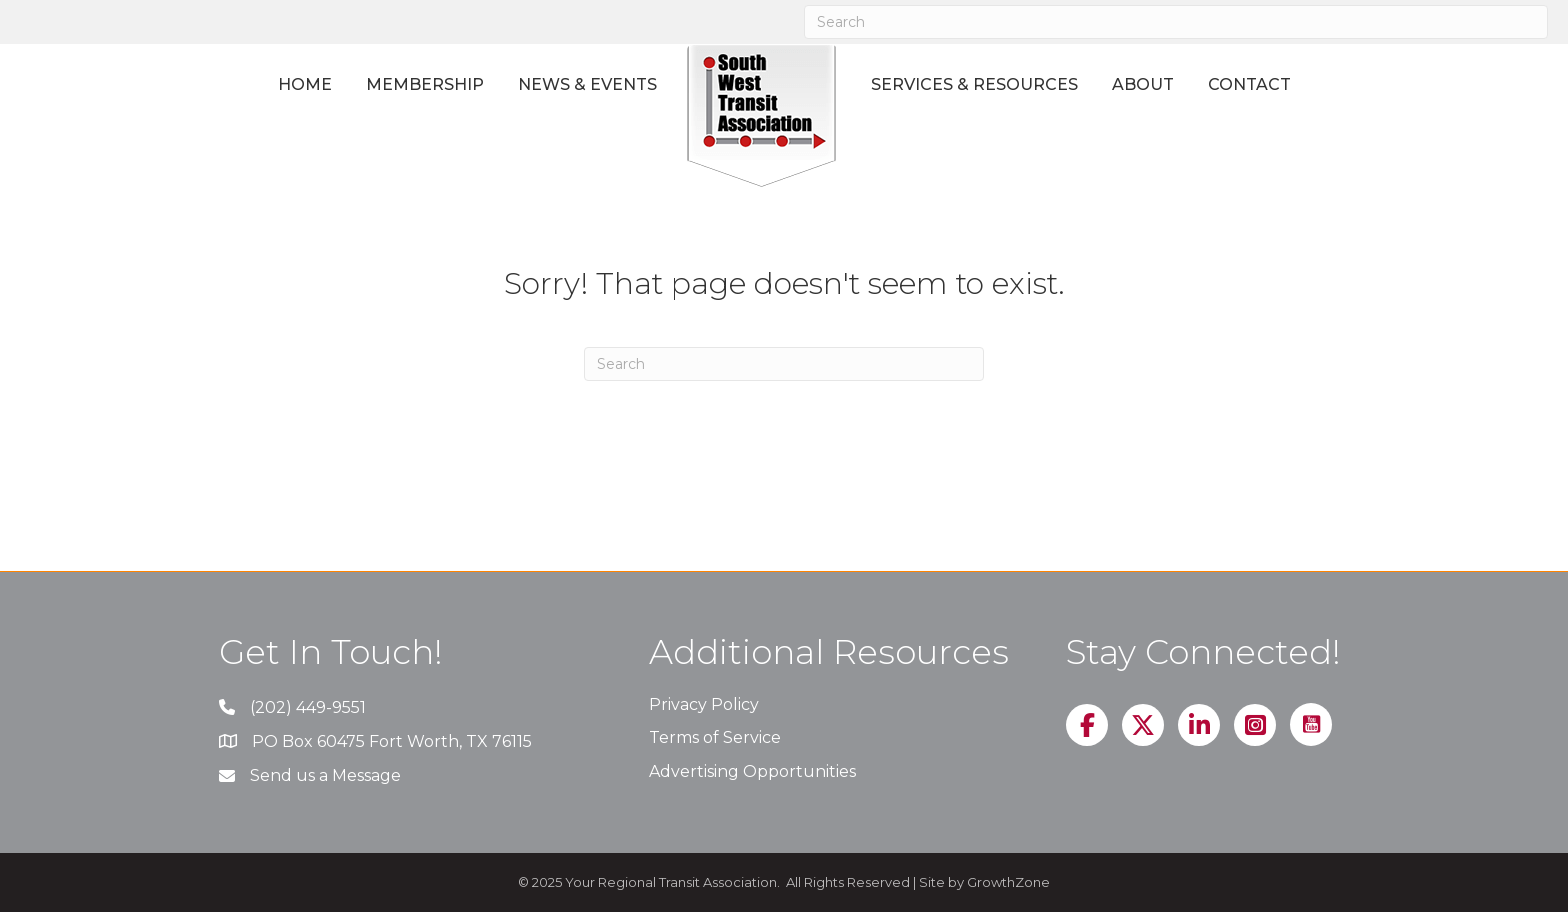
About (1143, 84)
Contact (1249, 84)
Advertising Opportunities (752, 771)
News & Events (587, 84)
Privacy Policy (704, 704)
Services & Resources (974, 84)
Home (305, 84)
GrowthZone (1008, 882)
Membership (425, 84)
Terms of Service (715, 737)
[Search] (1176, 22)
